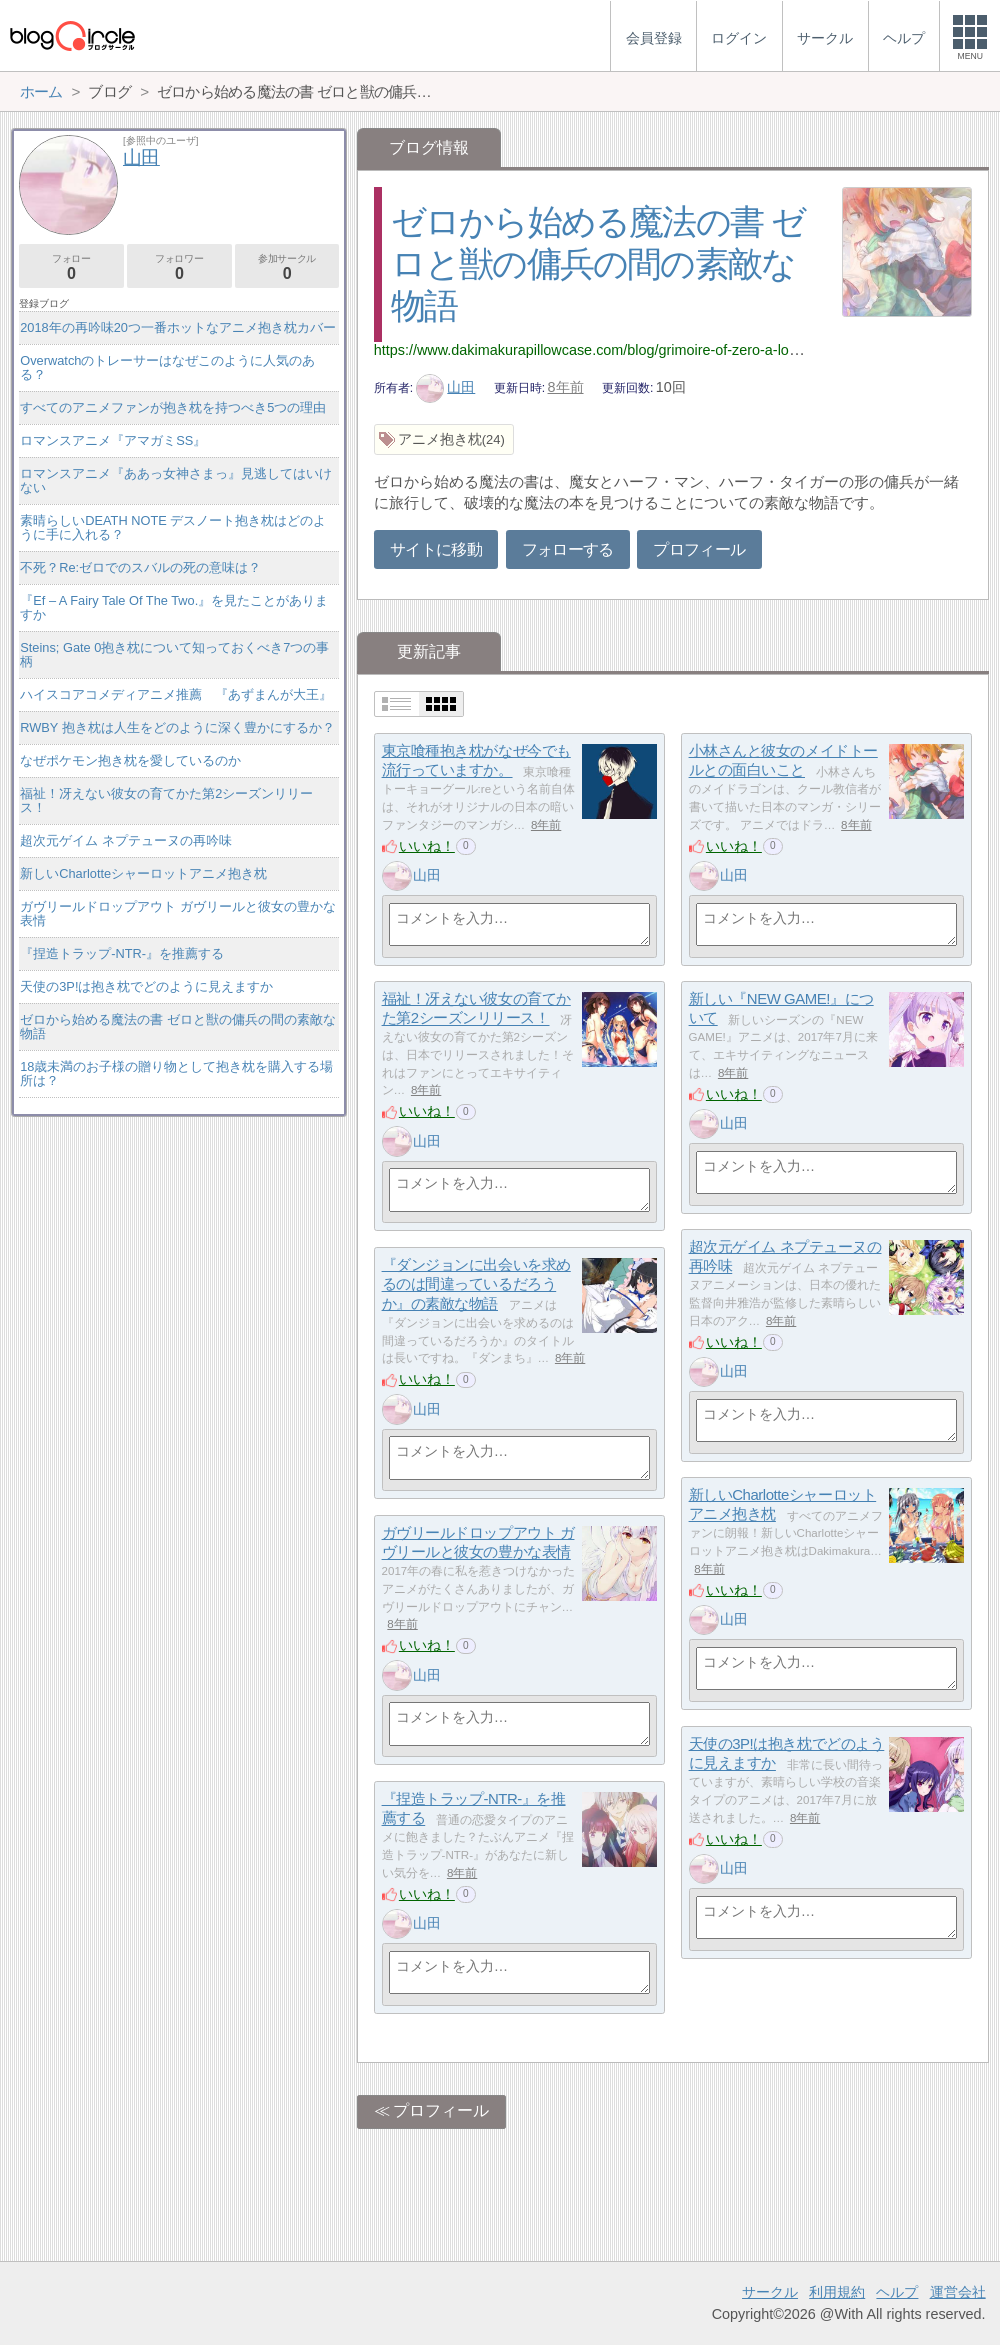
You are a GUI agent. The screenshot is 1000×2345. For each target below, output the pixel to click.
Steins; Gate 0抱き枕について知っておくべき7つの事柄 (174, 654)
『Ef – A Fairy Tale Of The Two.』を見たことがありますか (174, 607)
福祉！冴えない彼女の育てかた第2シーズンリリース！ (166, 800)
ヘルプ (897, 2292)
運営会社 (958, 2292)
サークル (770, 2292)
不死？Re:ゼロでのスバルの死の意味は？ (140, 567)
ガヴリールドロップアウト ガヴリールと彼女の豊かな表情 (178, 913)
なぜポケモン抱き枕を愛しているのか (130, 760)
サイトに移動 (436, 549)
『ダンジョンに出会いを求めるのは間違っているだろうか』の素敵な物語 (476, 1284)
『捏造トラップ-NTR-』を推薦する (122, 953)
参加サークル (287, 267)
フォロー (71, 267)
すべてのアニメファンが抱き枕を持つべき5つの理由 (173, 407)
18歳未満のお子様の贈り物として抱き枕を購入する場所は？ (176, 1073)
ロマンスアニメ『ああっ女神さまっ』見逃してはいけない (176, 480)
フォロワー (179, 267)
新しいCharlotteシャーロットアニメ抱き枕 (143, 873)
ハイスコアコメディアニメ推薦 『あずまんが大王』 (176, 694)
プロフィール (699, 549)
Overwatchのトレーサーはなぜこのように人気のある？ (167, 367)
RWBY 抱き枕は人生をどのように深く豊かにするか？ (177, 727)
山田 (446, 387)
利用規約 (837, 2292)
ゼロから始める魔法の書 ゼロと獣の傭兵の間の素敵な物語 (598, 263)
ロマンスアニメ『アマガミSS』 (113, 440)
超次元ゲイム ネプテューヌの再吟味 (126, 840)
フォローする (568, 549)
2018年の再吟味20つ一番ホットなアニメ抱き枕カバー (178, 327)
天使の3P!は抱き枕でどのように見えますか (146, 986)
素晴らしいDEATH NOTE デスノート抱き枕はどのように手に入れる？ (173, 527)
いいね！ (427, 846)
